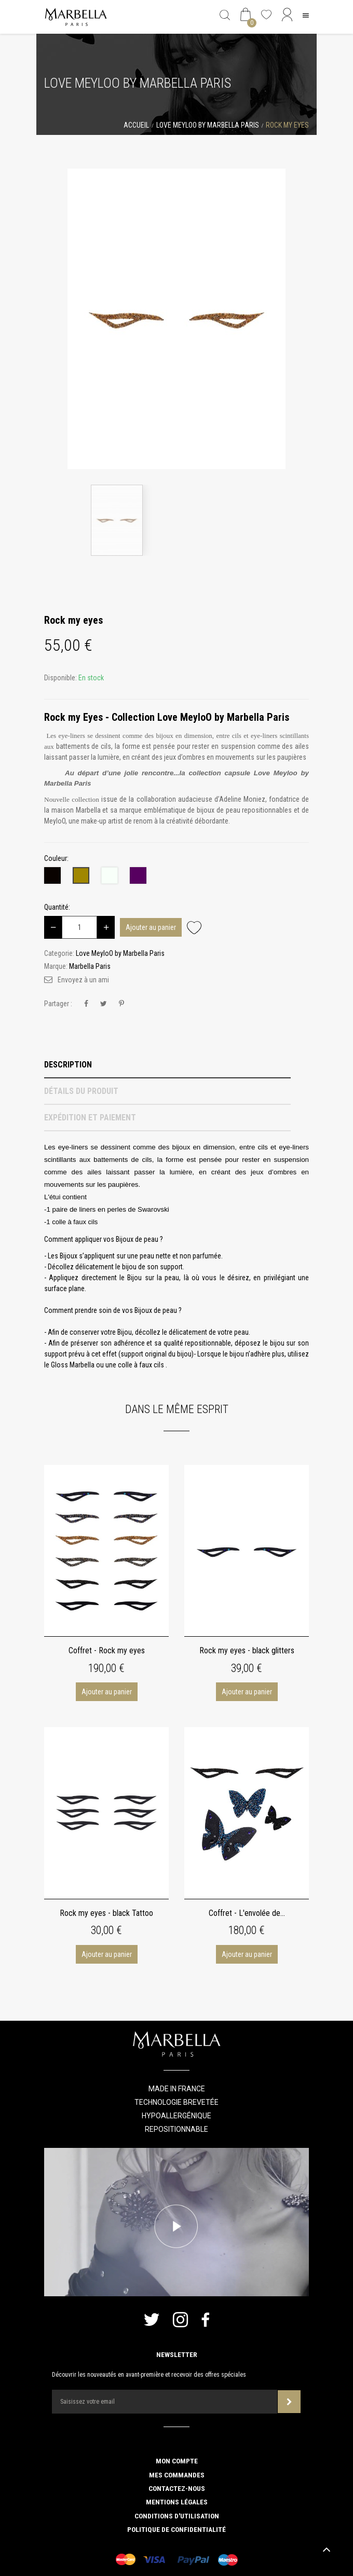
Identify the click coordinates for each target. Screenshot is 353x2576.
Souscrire (289, 2402)
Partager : (58, 1003)
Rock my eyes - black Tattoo (106, 1913)
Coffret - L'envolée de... (247, 1913)
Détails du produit (81, 1091)
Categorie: (59, 953)
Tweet (103, 1003)
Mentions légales (177, 2502)
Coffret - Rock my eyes (107, 1650)
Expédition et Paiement (90, 1117)
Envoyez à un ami (83, 980)
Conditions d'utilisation (176, 2516)
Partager (86, 1003)
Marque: (55, 966)
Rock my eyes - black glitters (246, 1650)
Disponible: (60, 678)
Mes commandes (177, 2475)
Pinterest (121, 1003)
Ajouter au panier (151, 927)
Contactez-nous (176, 2488)
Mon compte (177, 2461)
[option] (176, 319)
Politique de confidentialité (176, 2529)
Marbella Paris (90, 966)
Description (68, 1065)
